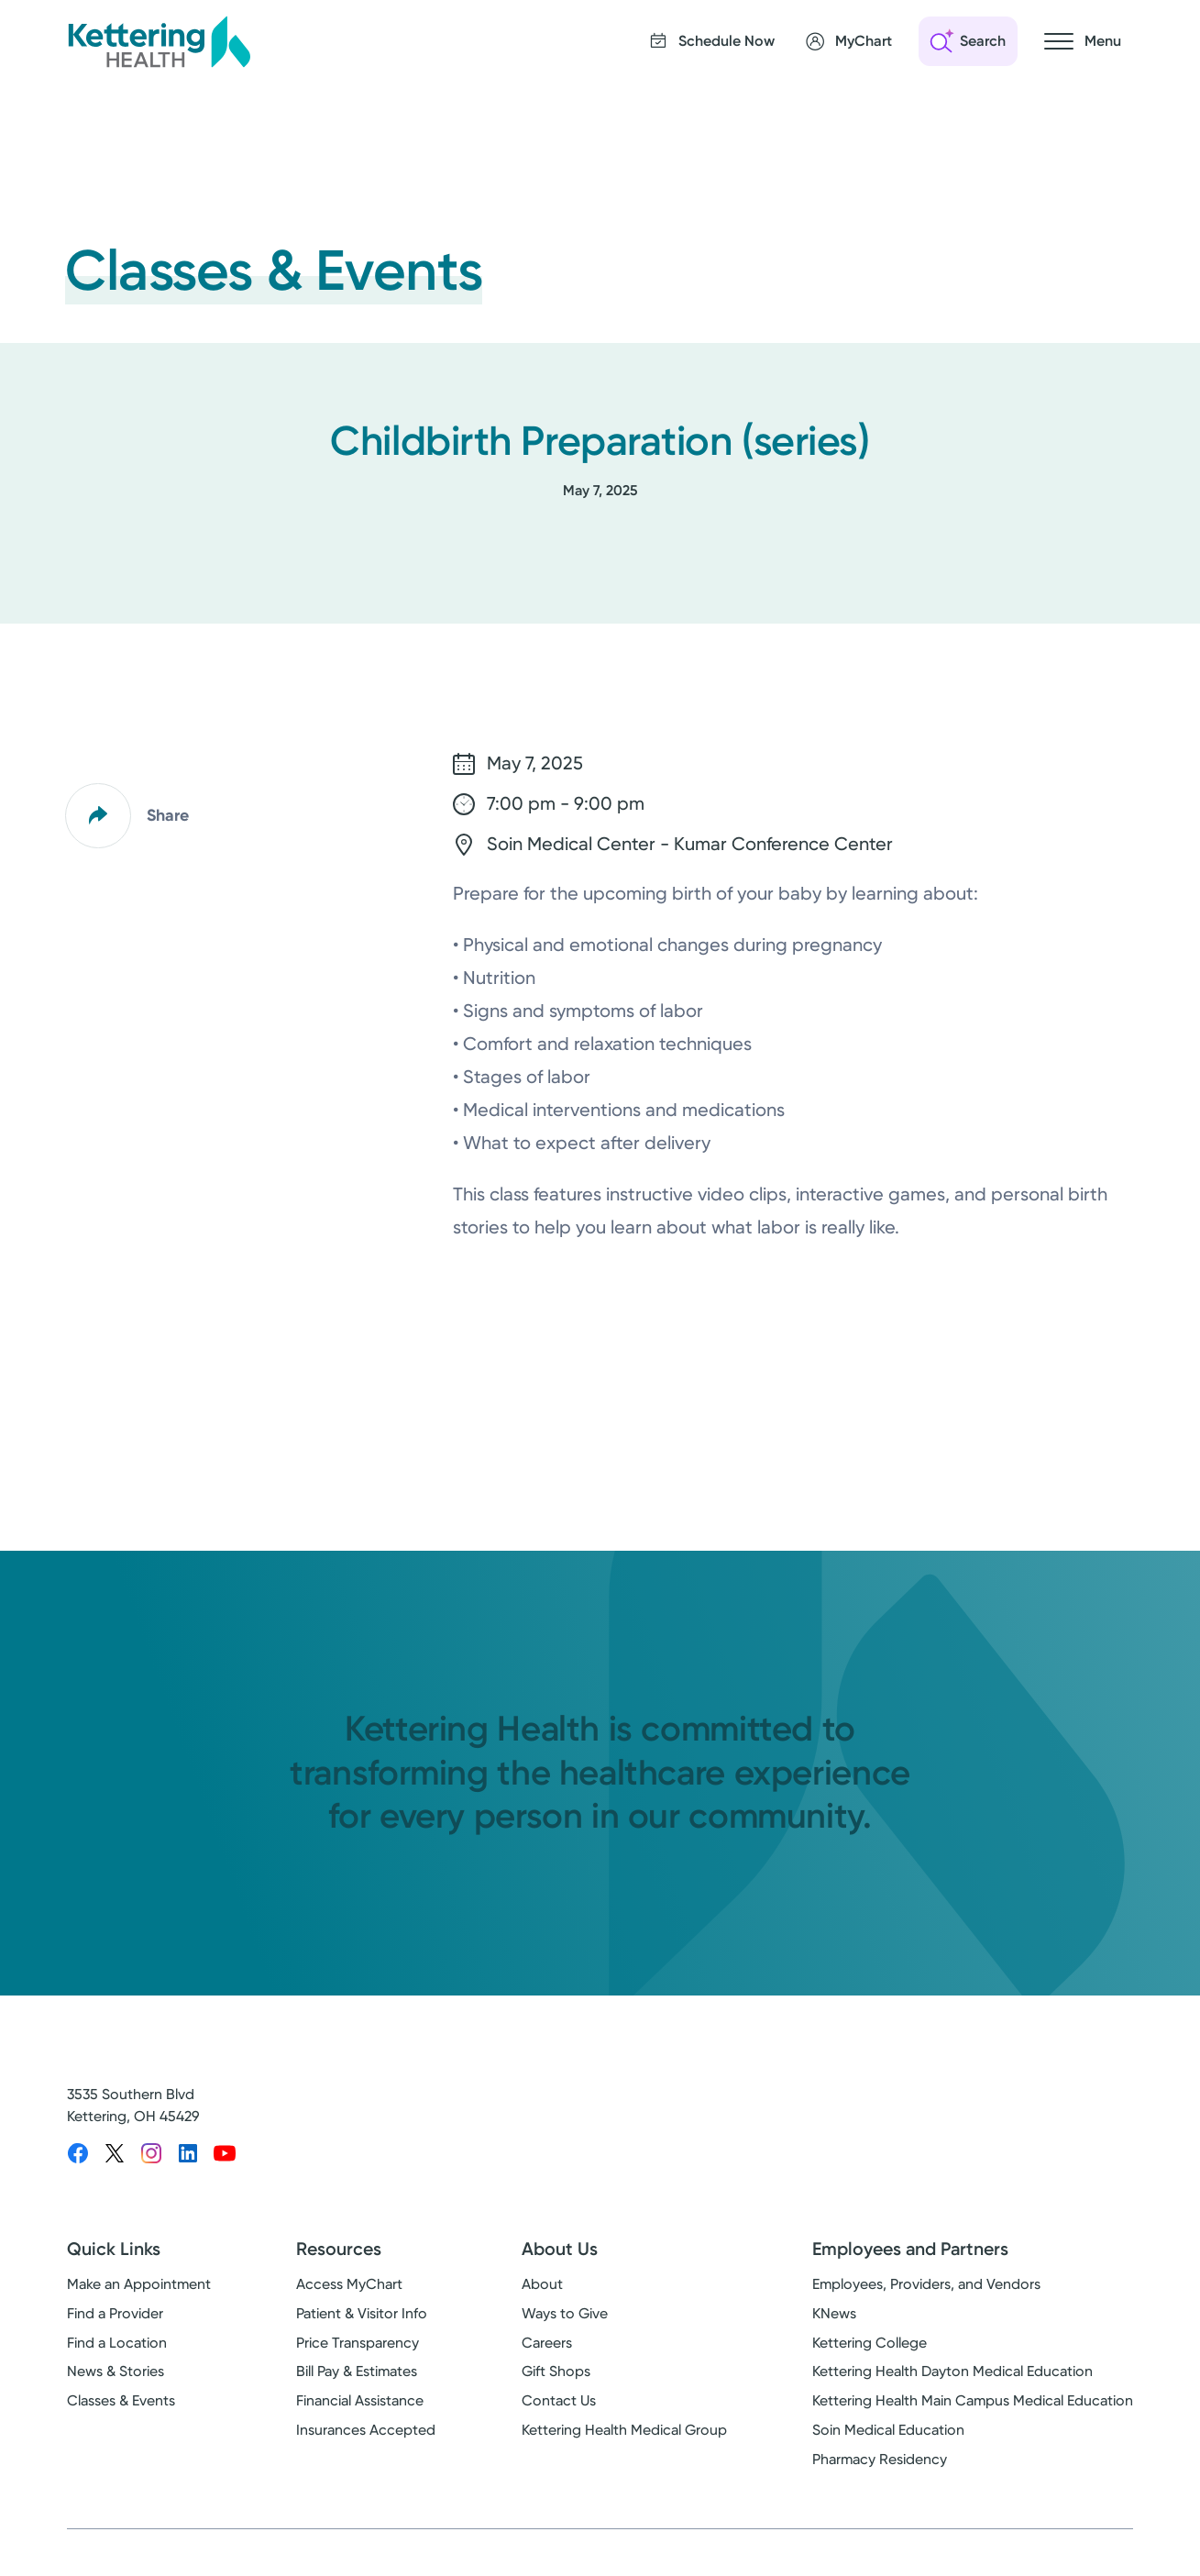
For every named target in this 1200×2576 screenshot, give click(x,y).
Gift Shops (556, 2371)
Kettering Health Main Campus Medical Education (972, 2400)
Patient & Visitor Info (361, 2313)
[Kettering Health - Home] (158, 41)
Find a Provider (115, 2313)
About (542, 2284)
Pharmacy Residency (879, 2459)
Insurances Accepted (365, 2429)
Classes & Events (121, 2400)
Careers (547, 2342)
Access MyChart (349, 2284)
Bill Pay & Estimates (356, 2371)
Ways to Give (565, 2313)
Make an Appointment (139, 2284)
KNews (834, 2313)
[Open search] (968, 41)
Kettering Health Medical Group (624, 2429)
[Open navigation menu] (1082, 41)
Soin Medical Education (888, 2429)
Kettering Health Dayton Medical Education (952, 2371)
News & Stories (115, 2371)
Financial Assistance (360, 2400)
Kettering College (869, 2342)
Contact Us (559, 2400)
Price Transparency (357, 2342)
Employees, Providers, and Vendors (926, 2284)
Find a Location (117, 2342)
